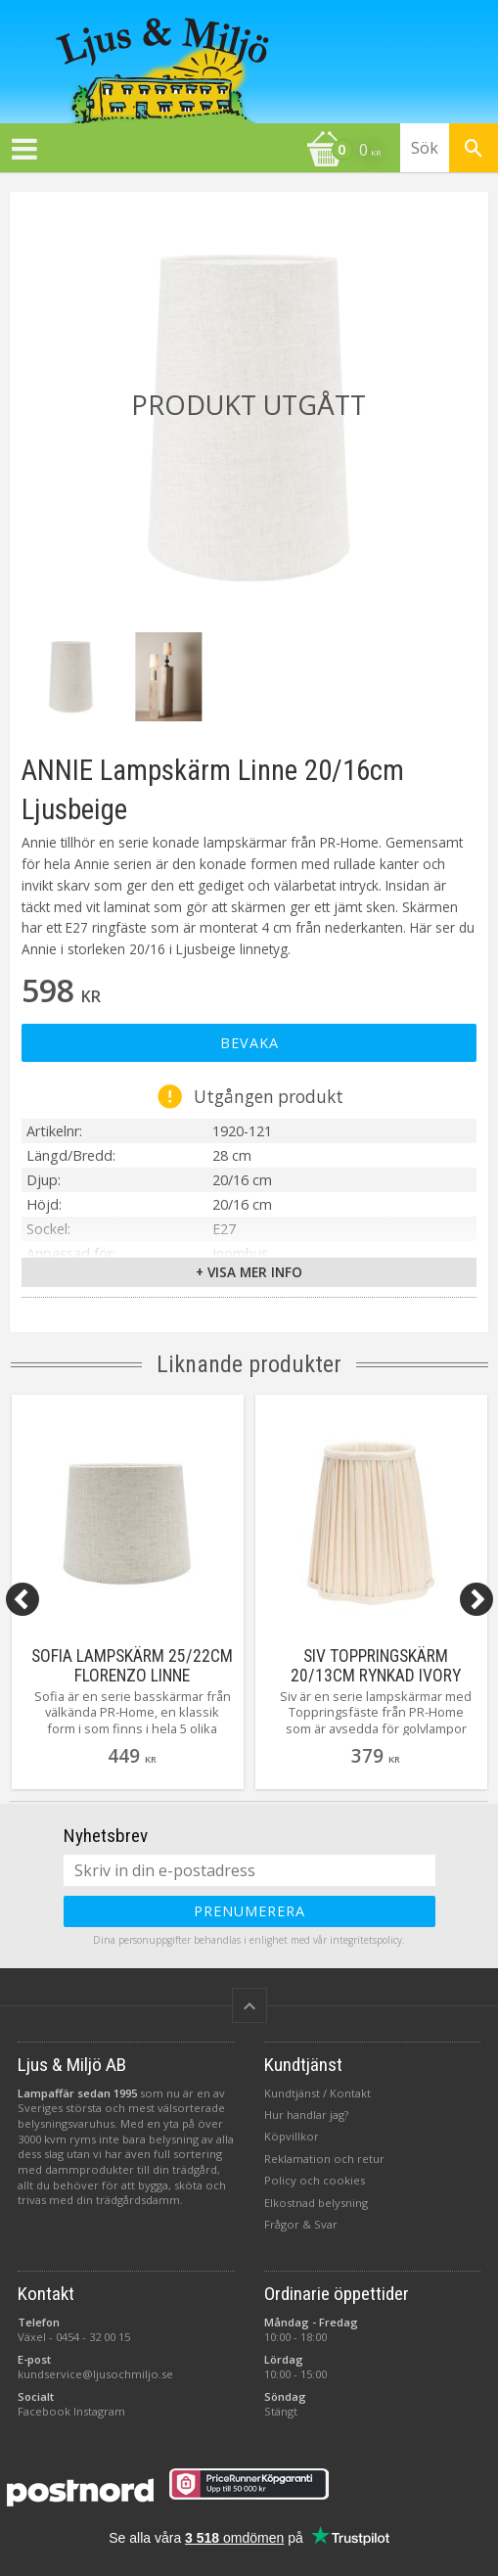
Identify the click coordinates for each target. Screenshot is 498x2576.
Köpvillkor (291, 2133)
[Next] (476, 1599)
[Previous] (22, 1599)
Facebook (44, 2408)
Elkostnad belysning (316, 2199)
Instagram (99, 2408)
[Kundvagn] (195, 151)
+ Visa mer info (249, 1272)
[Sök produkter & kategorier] (449, 147)
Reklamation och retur (324, 2155)
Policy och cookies (314, 2177)
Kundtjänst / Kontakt (317, 2090)
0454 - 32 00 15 (93, 2333)
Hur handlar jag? (306, 2111)
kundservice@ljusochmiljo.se (95, 2371)
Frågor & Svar (301, 2221)
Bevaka (249, 1043)
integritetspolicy (366, 1937)
